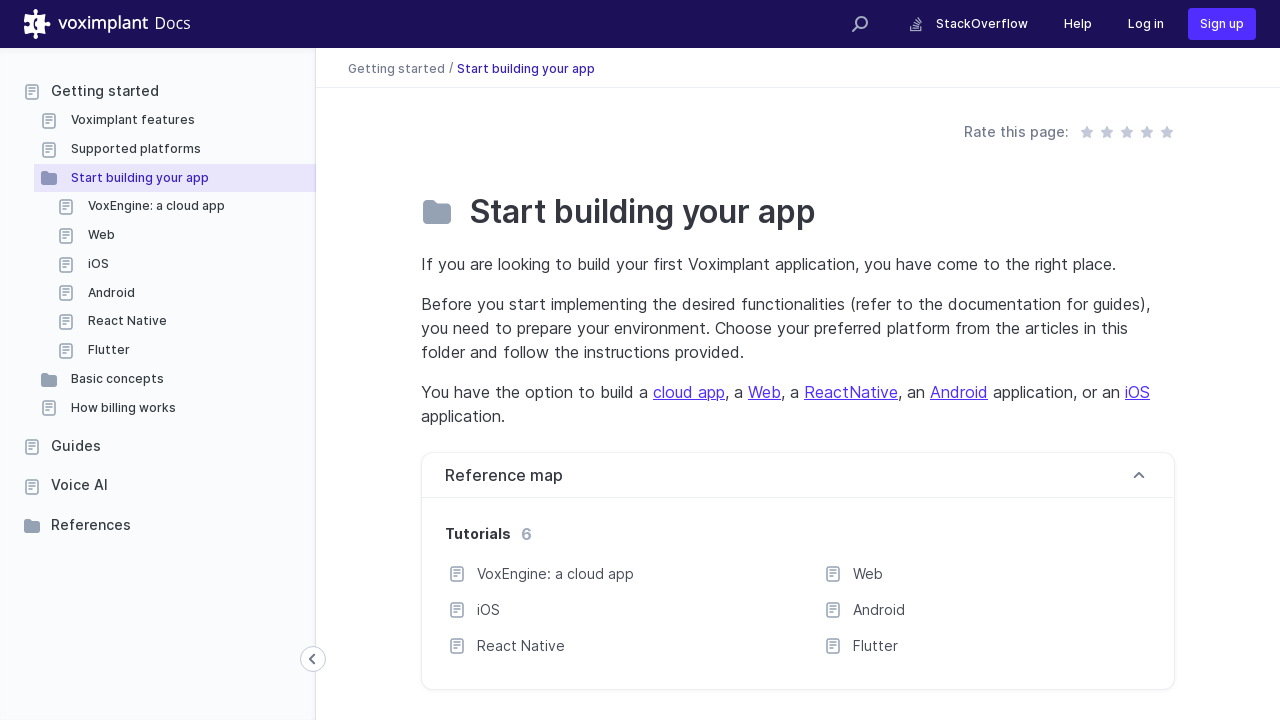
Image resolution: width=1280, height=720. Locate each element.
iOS (97, 263)
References (91, 524)
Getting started (105, 90)
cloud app (689, 392)
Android (110, 292)
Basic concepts (116, 378)
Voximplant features (131, 119)
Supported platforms (134, 148)
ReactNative (851, 392)
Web (100, 234)
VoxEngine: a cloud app (155, 205)
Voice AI (79, 484)
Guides (76, 445)
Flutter (107, 349)
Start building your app (138, 177)
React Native (126, 320)
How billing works (122, 407)
